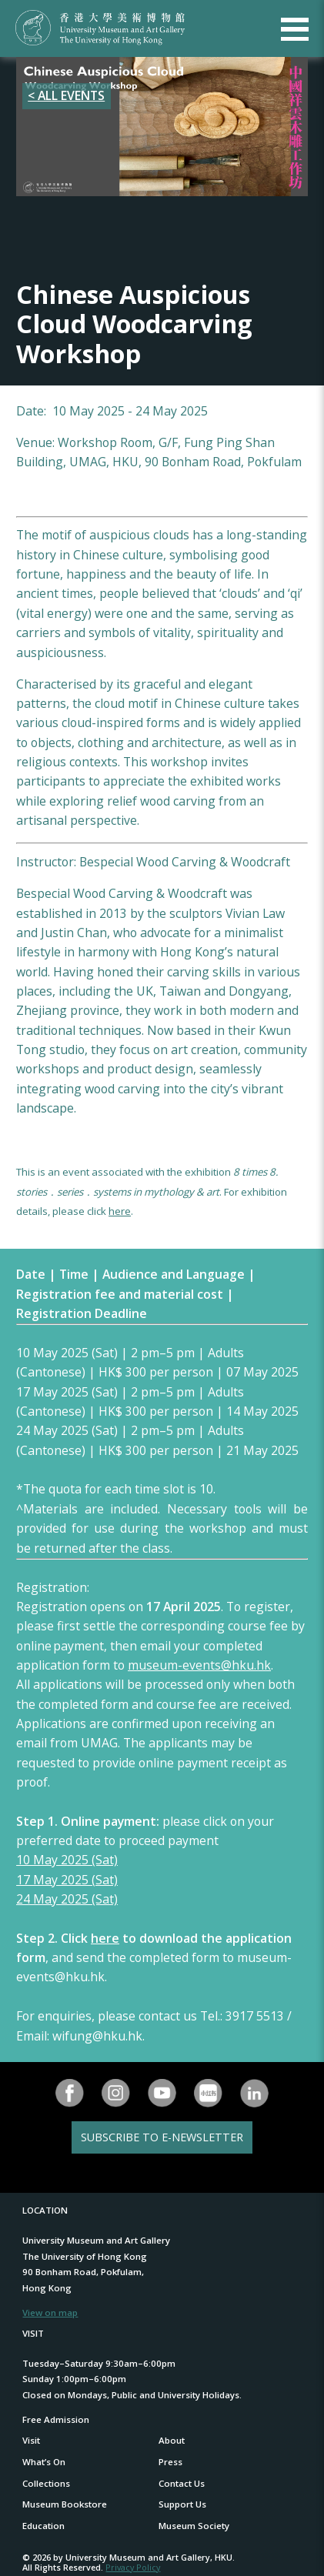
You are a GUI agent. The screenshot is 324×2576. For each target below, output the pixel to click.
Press (170, 2462)
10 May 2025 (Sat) (67, 1859)
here (120, 1211)
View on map (50, 2312)
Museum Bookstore (64, 2504)
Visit (31, 2440)
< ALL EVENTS (66, 95)
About (172, 2440)
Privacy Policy (132, 2567)
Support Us (182, 2504)
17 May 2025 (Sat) (67, 1879)
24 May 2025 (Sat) (67, 1898)
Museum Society (194, 2525)
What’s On (43, 2462)
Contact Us (182, 2483)
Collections (46, 2483)
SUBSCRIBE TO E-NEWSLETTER (162, 2137)
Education (43, 2525)
